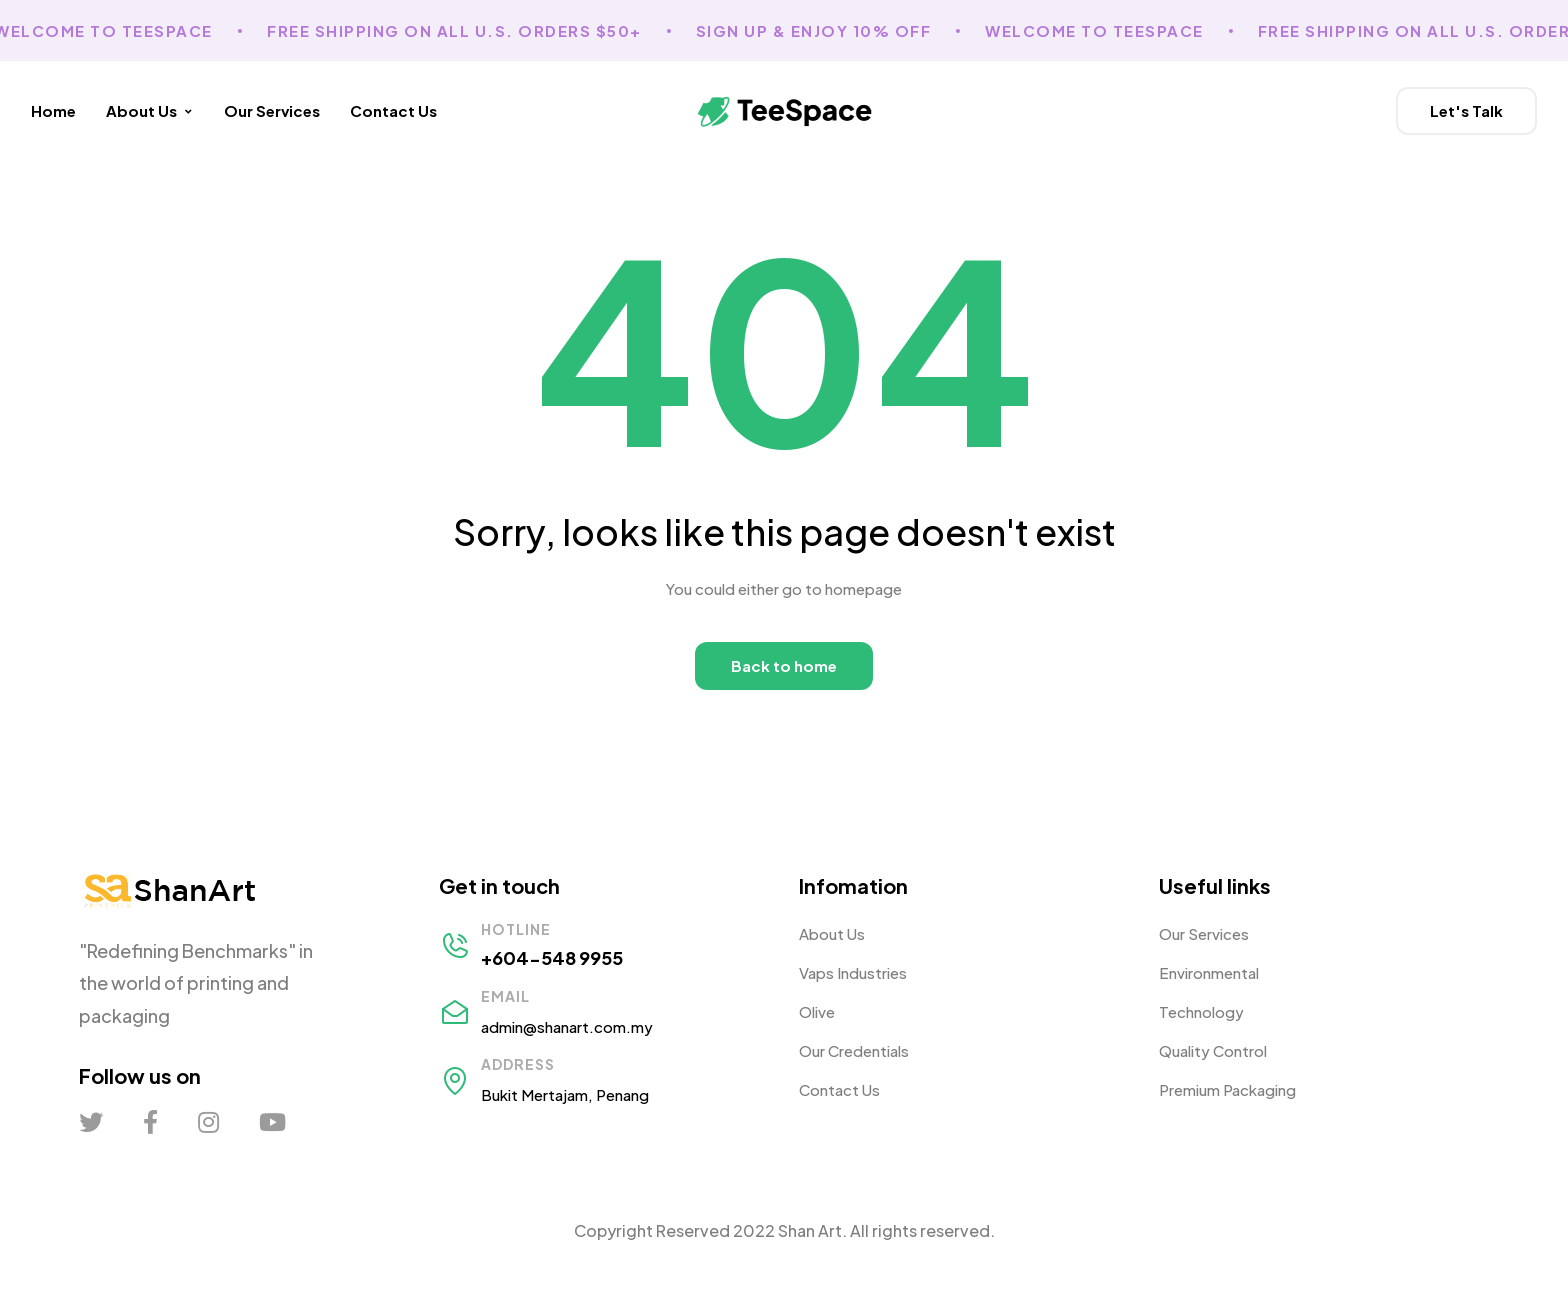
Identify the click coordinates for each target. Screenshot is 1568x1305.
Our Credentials (854, 1050)
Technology (1201, 1011)
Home (53, 110)
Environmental (1209, 972)
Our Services (272, 110)
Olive (817, 1011)
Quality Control (1213, 1050)
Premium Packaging (1227, 1089)
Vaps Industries (853, 972)
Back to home (784, 665)
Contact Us (393, 110)
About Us (150, 110)
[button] (1466, 111)
